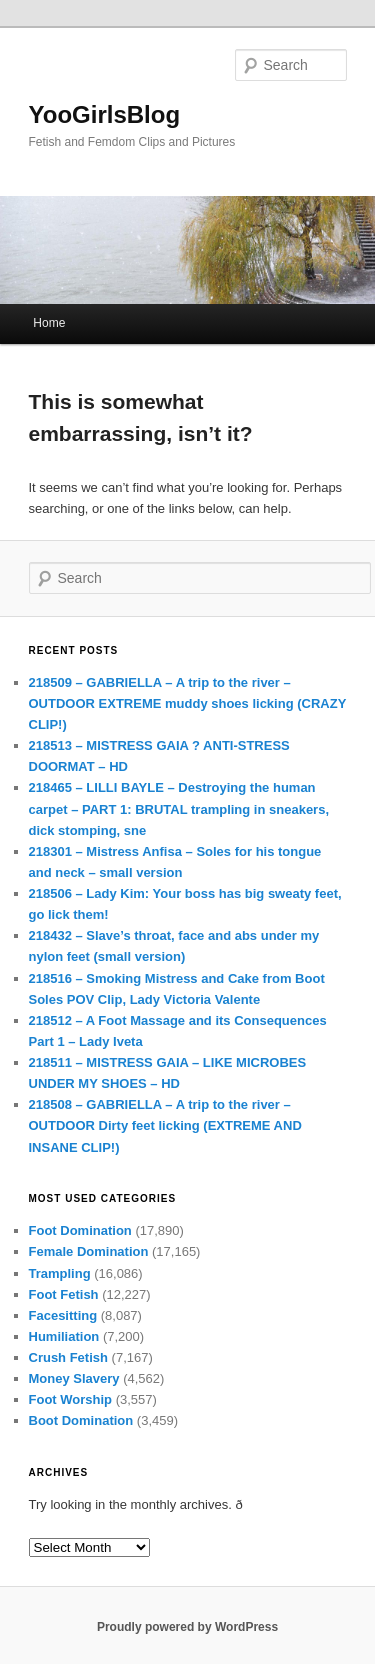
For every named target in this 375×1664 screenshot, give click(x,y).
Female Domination (89, 1251)
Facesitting (63, 1315)
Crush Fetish (68, 1357)
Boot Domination (81, 1420)
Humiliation (64, 1336)
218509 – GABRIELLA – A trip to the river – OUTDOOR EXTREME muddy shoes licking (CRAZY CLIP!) (188, 703)
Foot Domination (80, 1230)
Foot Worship (71, 1399)
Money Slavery (74, 1378)
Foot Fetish (64, 1294)
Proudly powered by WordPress (187, 1627)
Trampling (60, 1273)
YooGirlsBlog (105, 114)
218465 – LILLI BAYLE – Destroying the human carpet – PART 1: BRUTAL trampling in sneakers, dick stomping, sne (179, 808)
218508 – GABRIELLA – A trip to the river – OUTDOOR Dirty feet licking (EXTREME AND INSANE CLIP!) (165, 1125)
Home (49, 323)
